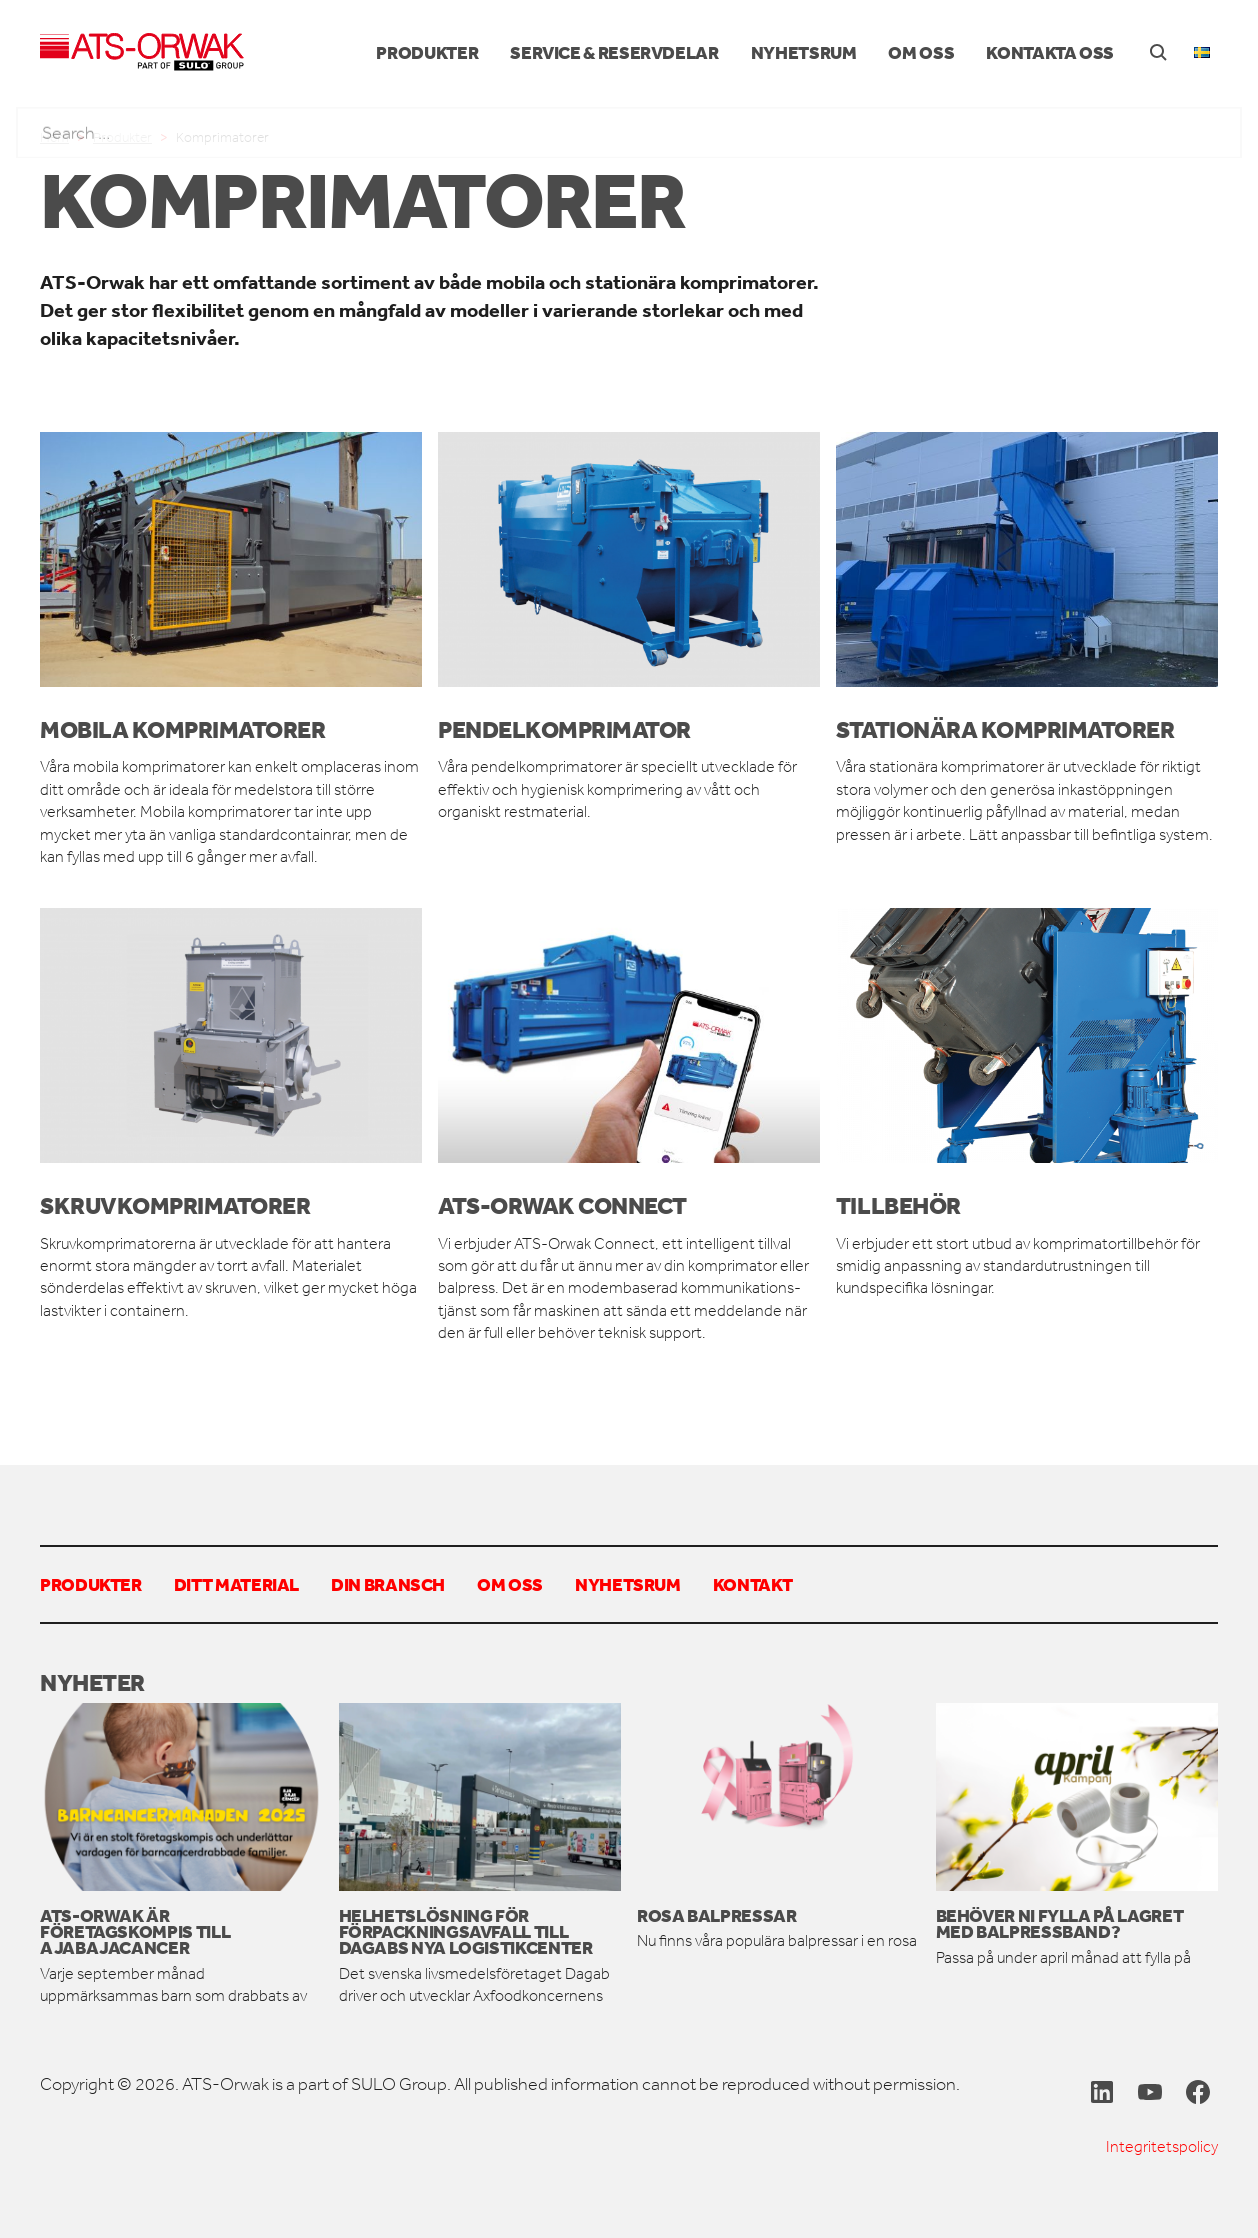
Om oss (921, 52)
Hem (54, 137)
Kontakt (752, 1584)
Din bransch (388, 1584)
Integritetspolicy (1162, 2146)
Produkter (427, 52)
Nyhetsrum (804, 52)
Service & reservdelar (614, 52)
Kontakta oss (1050, 52)
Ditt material (236, 1584)
